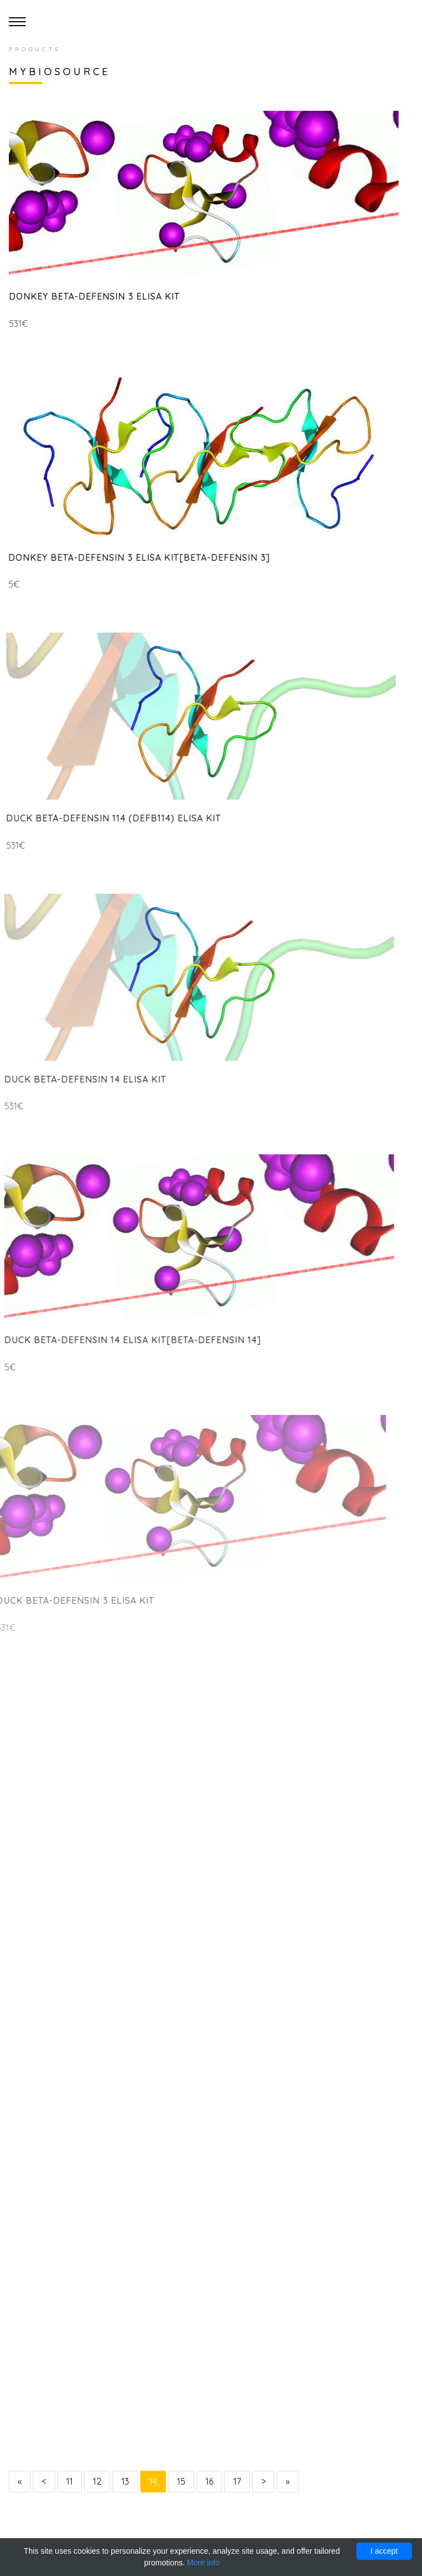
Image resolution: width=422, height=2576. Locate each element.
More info (203, 2562)
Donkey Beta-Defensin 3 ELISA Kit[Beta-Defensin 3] (134, 557)
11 (69, 2481)
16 (209, 2481)
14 (153, 2481)
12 (97, 2481)
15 (181, 2481)
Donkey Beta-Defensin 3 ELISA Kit (92, 296)
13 (125, 2481)
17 (237, 2481)
